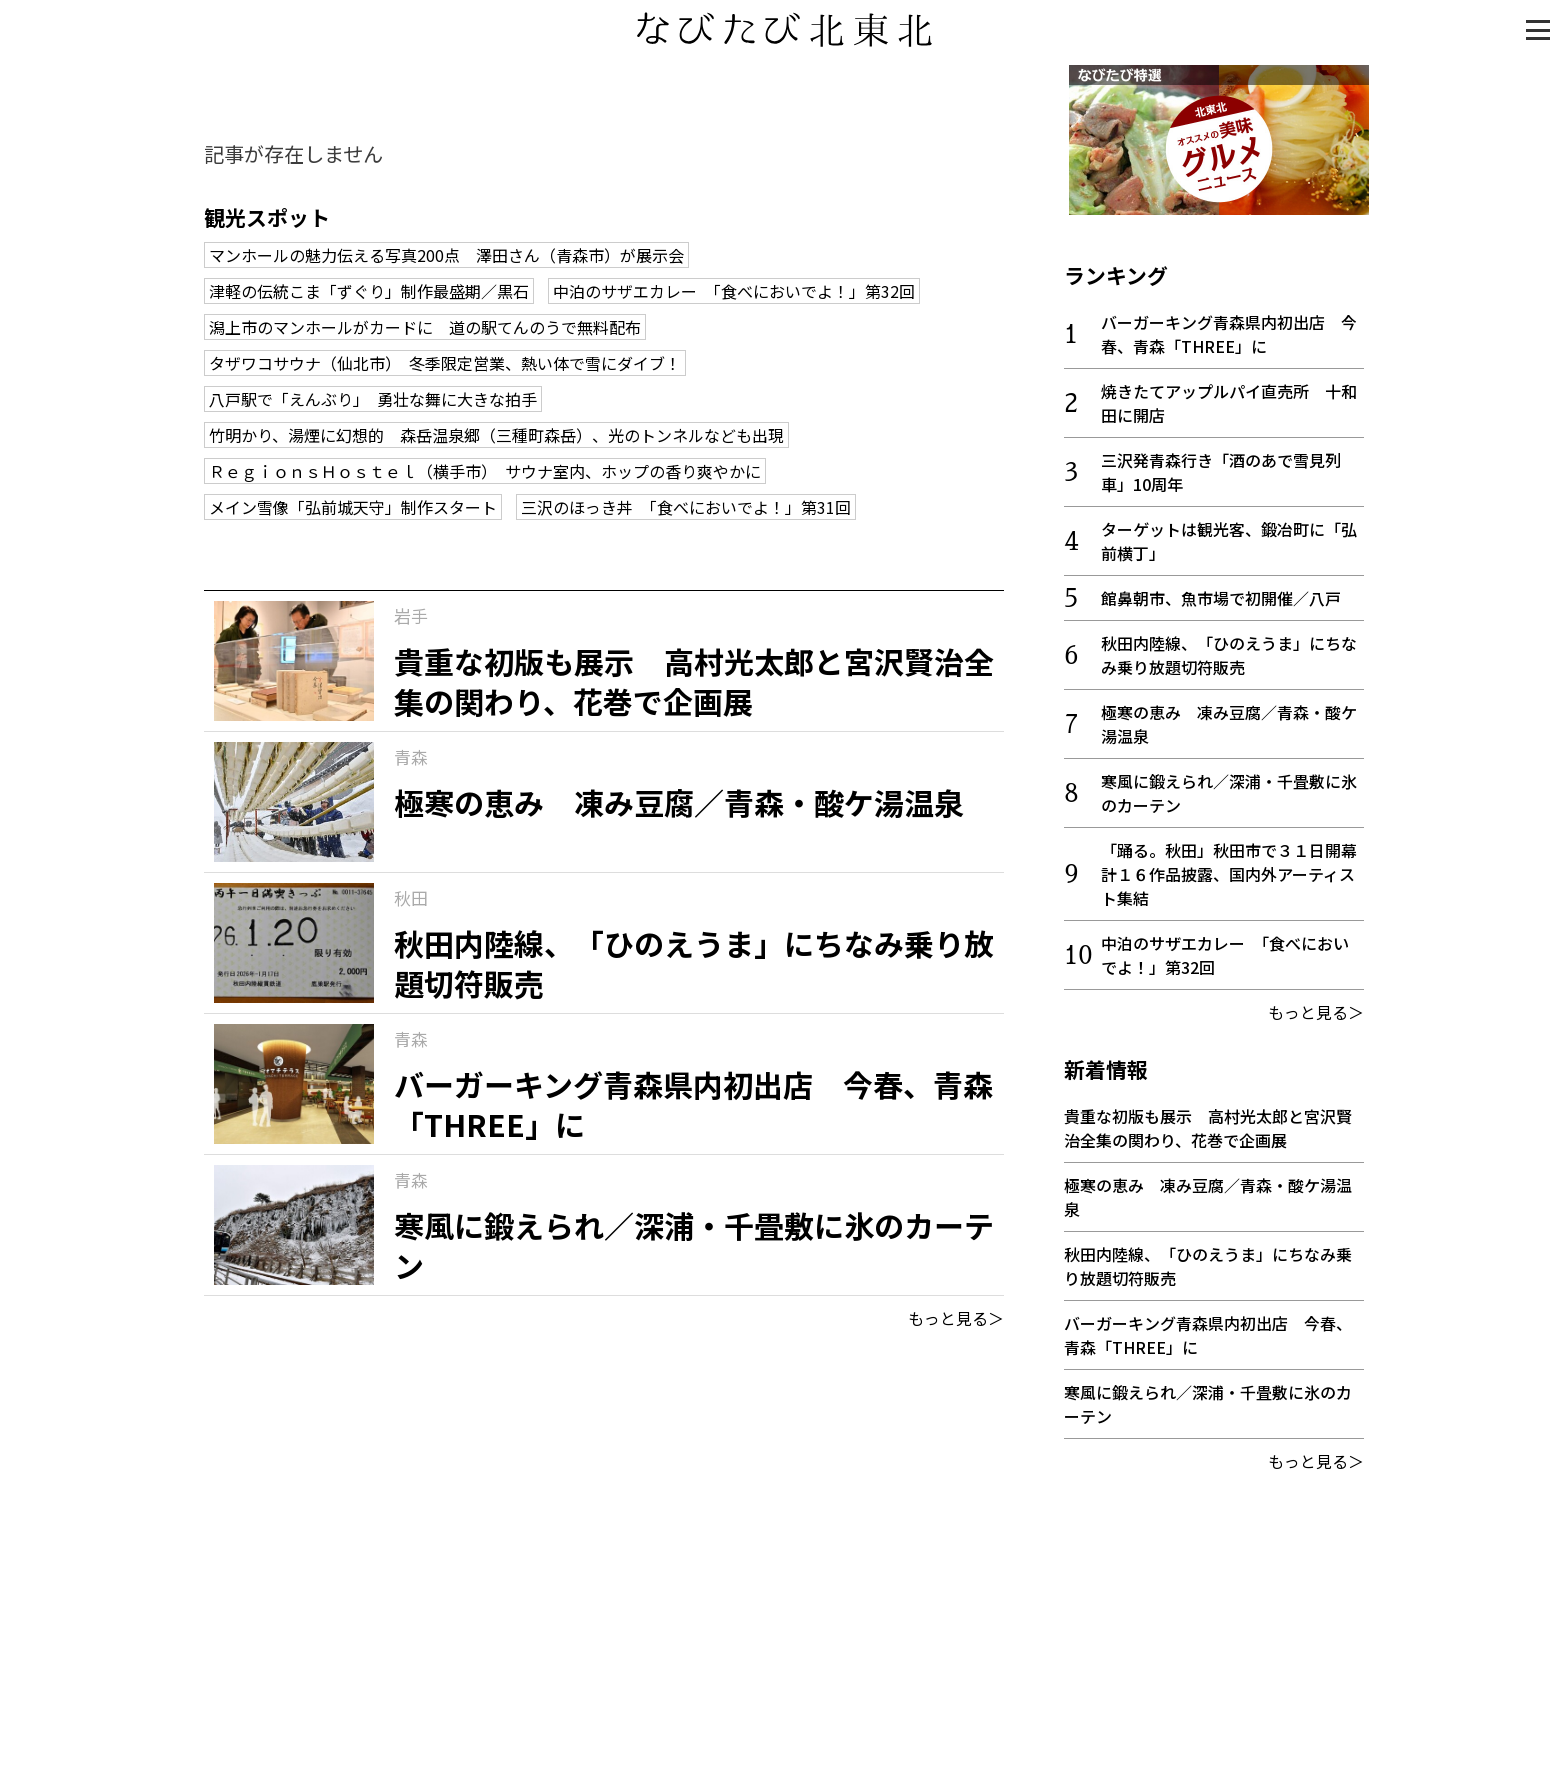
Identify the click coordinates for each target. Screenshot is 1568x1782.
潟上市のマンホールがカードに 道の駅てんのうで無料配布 (425, 327)
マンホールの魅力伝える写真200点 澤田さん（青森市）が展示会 (446, 255)
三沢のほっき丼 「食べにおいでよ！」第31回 (686, 507)
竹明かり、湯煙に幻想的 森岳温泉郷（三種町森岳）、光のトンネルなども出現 (496, 435)
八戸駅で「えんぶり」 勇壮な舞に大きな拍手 (373, 399)
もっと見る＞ (956, 1318)
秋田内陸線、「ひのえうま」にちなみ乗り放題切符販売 (1229, 650)
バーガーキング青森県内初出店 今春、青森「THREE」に (1229, 329)
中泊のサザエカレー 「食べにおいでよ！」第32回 (734, 291)
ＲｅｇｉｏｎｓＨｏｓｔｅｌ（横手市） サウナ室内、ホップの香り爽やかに (485, 471)
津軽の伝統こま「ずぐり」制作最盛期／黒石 (369, 291)
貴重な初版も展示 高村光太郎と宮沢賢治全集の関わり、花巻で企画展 (1208, 1123)
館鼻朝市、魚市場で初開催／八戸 (1221, 593)
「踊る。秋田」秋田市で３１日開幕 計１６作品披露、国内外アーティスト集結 (1237, 869)
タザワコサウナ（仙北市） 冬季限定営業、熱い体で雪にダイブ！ (445, 363)
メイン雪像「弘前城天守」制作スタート (353, 507)
